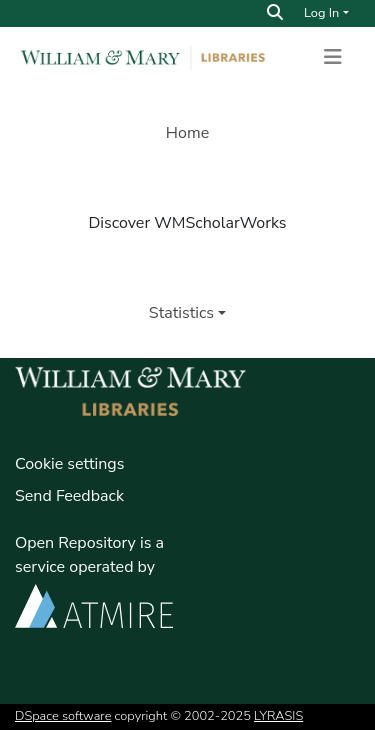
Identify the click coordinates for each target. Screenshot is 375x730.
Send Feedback (69, 496)
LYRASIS (278, 716)
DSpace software (63, 716)
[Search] (275, 13)
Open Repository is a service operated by (94, 579)
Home (187, 133)
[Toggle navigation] (333, 57)
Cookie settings (69, 464)
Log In (321, 13)
